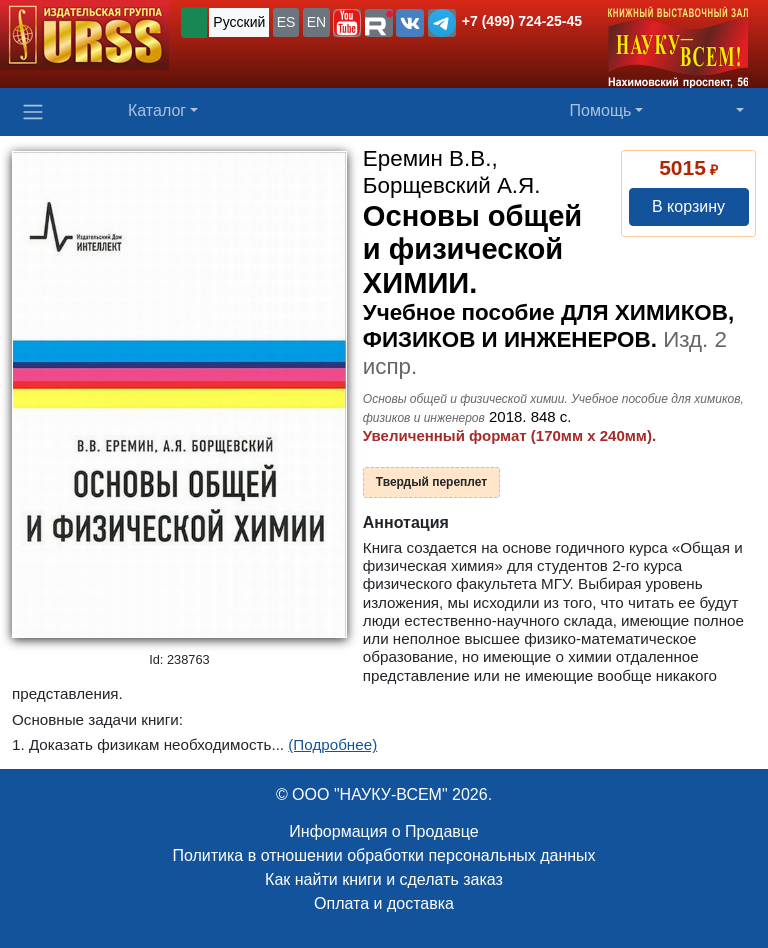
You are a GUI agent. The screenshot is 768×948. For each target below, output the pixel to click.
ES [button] (286, 22)
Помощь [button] (601, 110)
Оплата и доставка (384, 903)
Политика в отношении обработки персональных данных (383, 855)
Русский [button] (239, 22)
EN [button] (316, 22)
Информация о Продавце (383, 831)
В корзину (688, 206)
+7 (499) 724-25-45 (522, 21)
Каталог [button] (157, 110)
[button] (347, 23)
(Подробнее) (332, 744)
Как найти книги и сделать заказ (384, 879)
